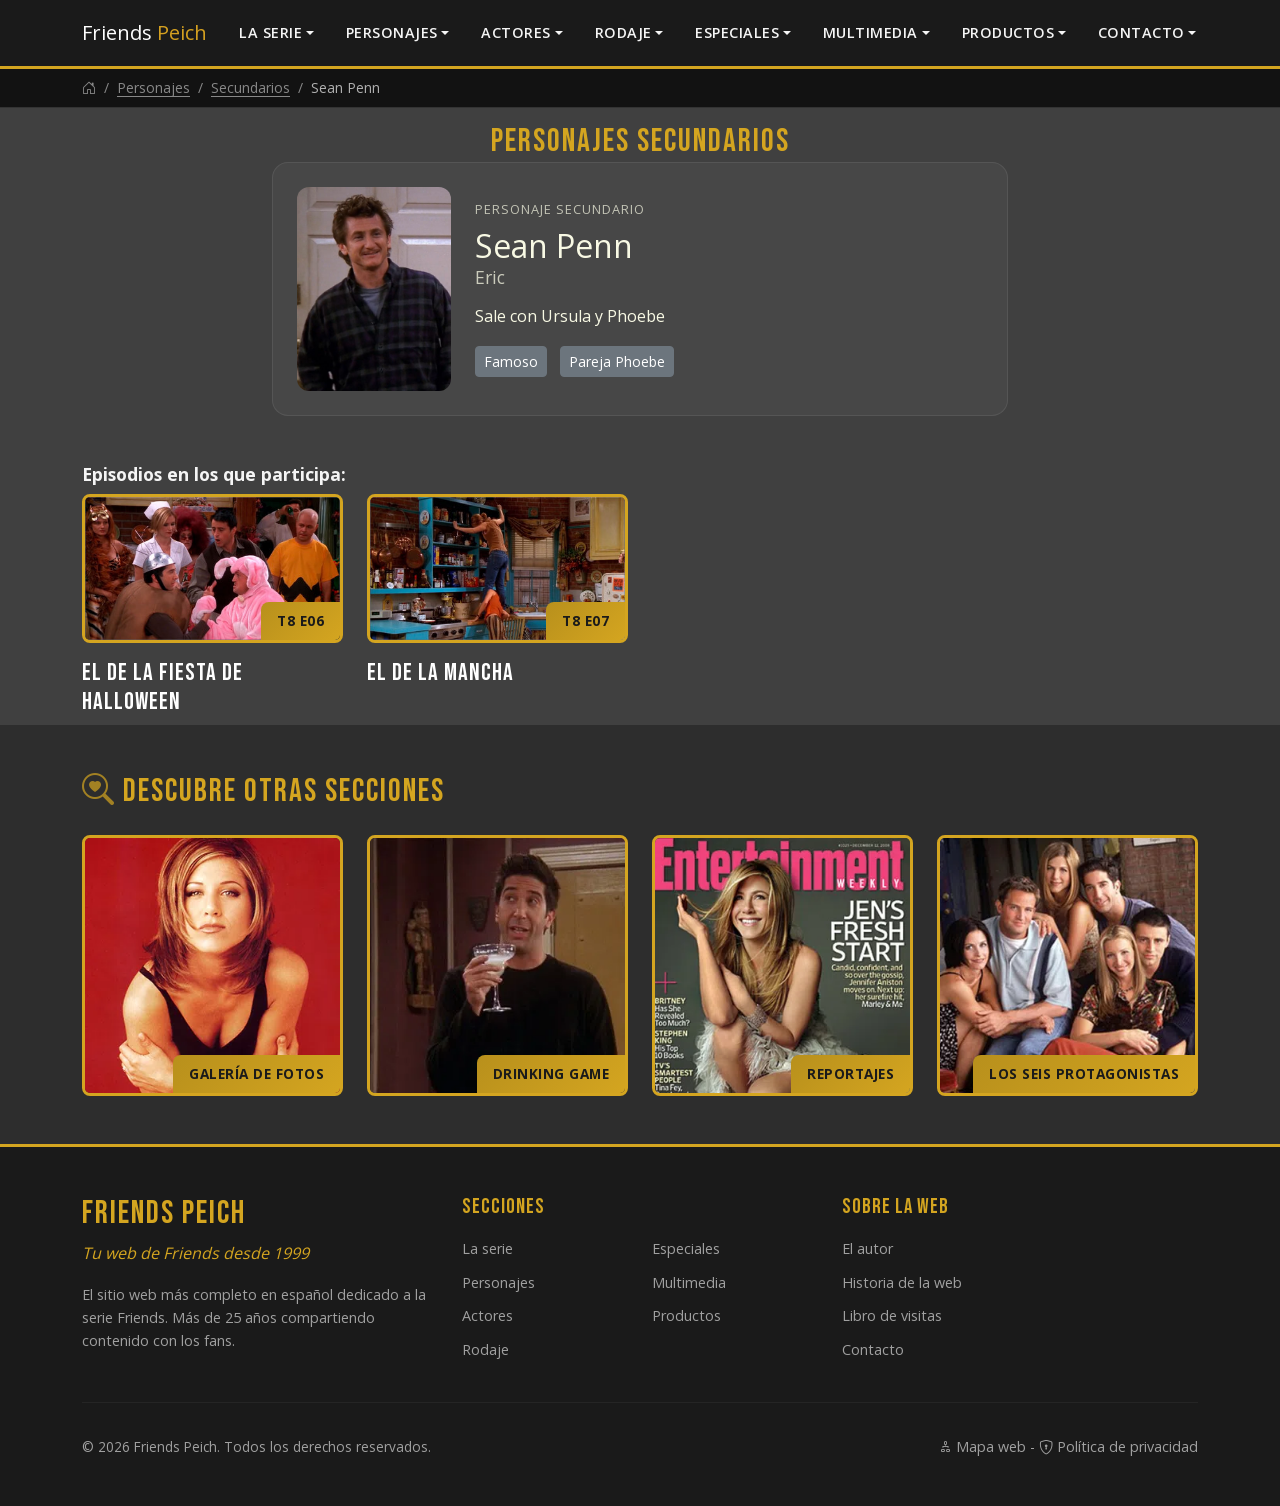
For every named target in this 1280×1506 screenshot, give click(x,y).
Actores (516, 32)
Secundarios (250, 87)
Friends (144, 32)
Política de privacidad (1118, 1446)
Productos (1008, 32)
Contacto (1141, 32)
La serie (270, 32)
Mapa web (982, 1446)
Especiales (737, 32)
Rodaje (623, 32)
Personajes (392, 32)
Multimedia (870, 32)
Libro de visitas (892, 1315)
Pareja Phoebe (617, 361)
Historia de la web (902, 1282)
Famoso (511, 361)
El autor (867, 1248)
